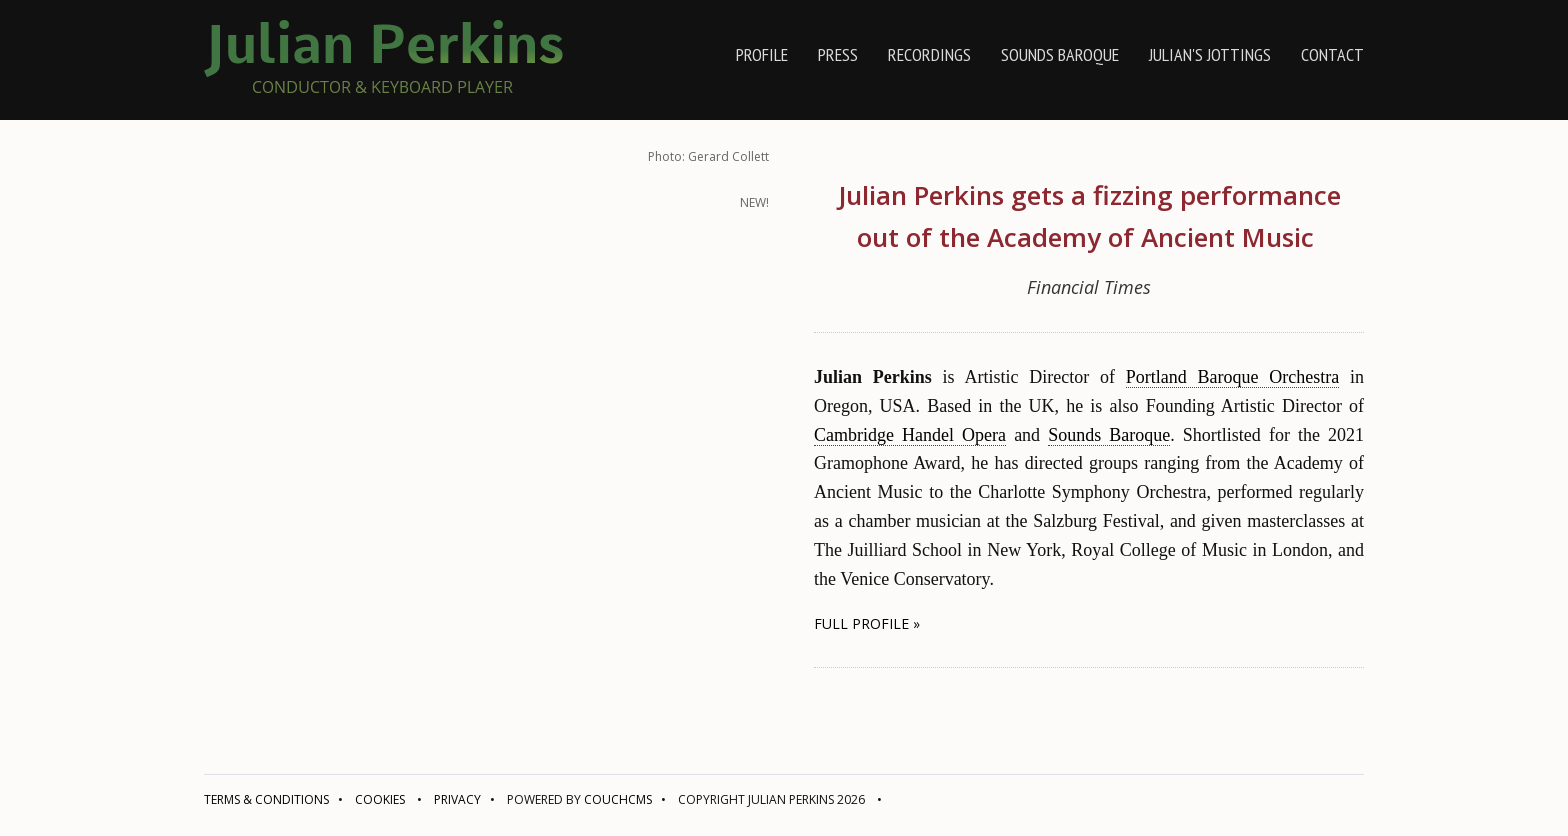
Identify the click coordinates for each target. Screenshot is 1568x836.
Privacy (457, 799)
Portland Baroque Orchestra (1233, 377)
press (838, 54)
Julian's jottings (1210, 54)
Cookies (380, 799)
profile (762, 54)
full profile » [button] (867, 623)
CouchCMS (618, 799)
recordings (929, 54)
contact (1332, 54)
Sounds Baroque (1060, 54)
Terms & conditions (266, 799)
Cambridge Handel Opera (910, 435)
